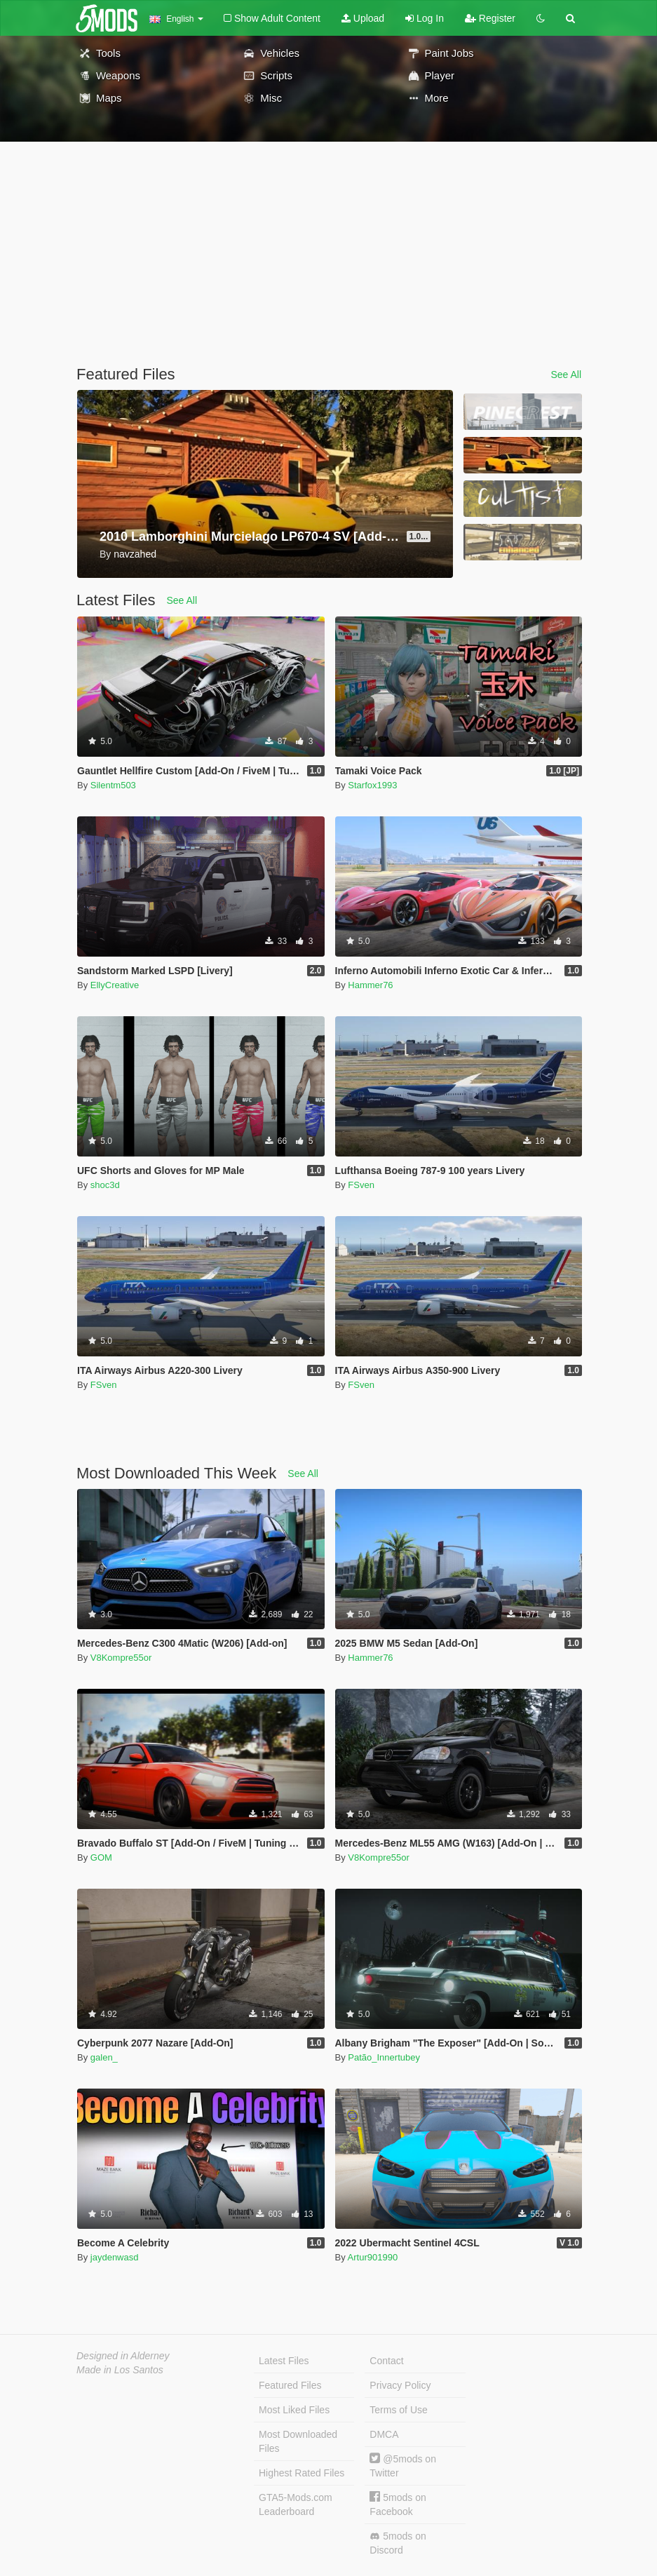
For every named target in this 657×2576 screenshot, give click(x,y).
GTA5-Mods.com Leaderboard (295, 2504)
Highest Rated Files (301, 2473)
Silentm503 (113, 785)
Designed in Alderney (123, 2355)
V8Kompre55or (120, 1657)
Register (490, 18)
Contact (386, 2360)
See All (565, 374)
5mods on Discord (398, 2543)
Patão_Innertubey (384, 2057)
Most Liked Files (294, 2409)
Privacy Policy (400, 2385)
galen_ (104, 2057)
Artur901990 (373, 2257)
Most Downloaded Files (298, 2441)
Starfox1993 (372, 785)
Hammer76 (370, 985)
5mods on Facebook (398, 2504)
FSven (361, 1185)
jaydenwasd (114, 2257)
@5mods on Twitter (403, 2466)
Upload (362, 18)
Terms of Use (398, 2409)
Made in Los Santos (119, 2369)
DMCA (384, 2434)
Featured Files (290, 2385)
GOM (101, 1857)
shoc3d (105, 1185)
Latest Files (284, 2360)
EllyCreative (114, 985)
